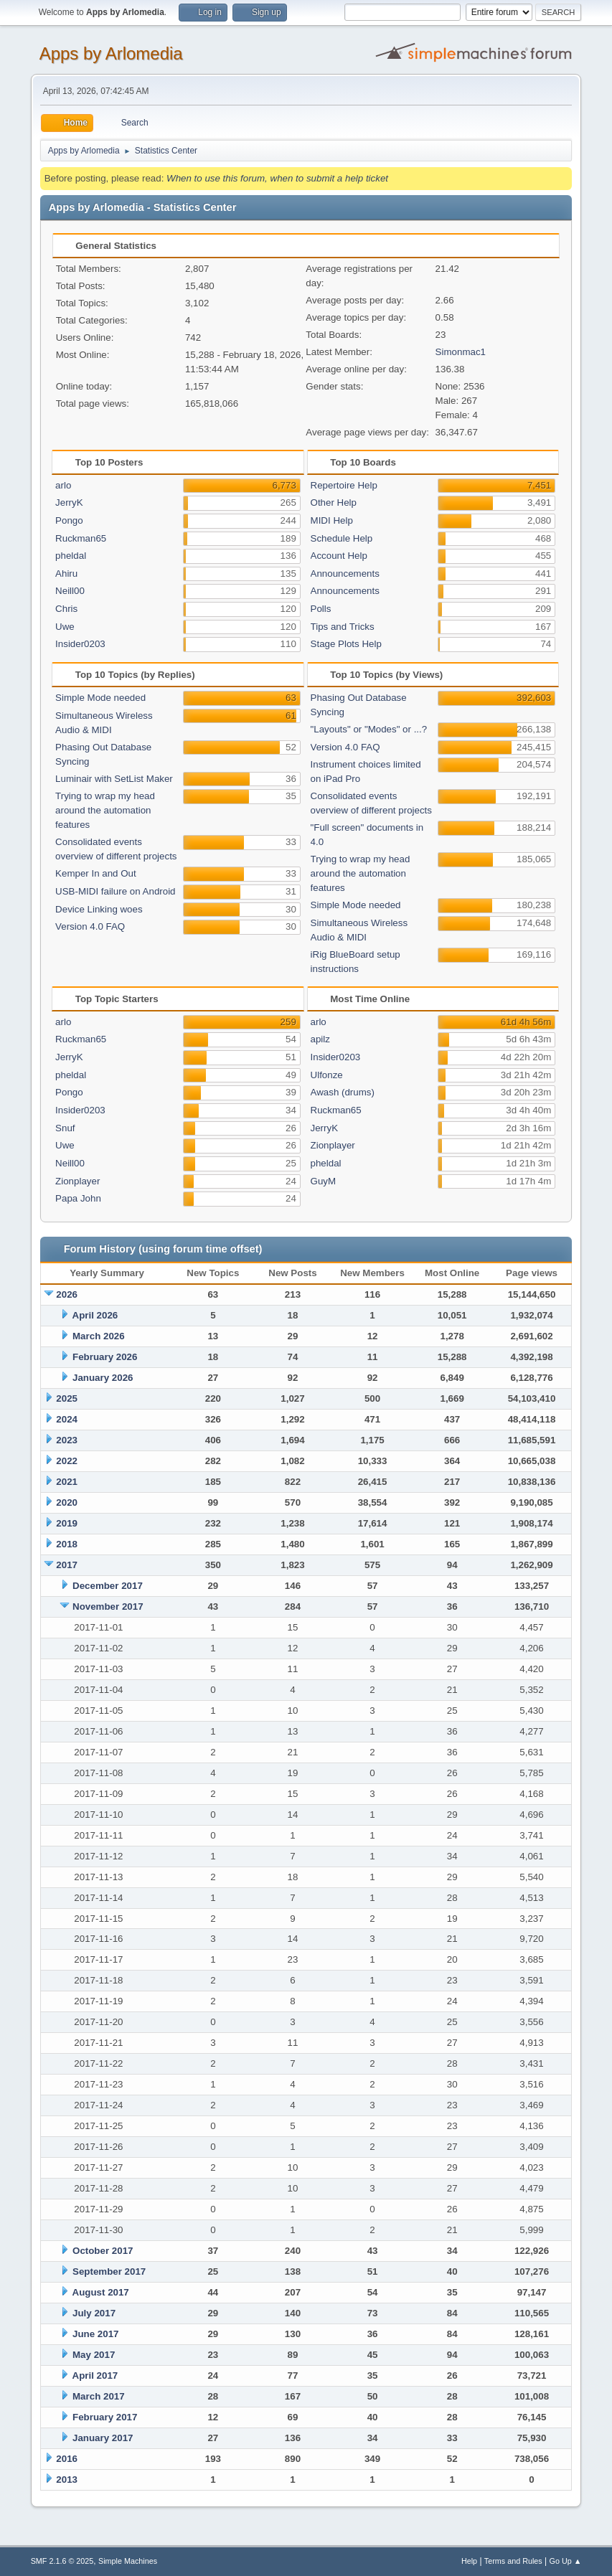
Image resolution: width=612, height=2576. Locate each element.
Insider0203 (80, 643)
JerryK (69, 502)
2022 (66, 1461)
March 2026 (98, 1336)
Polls (321, 608)
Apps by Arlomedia (111, 53)
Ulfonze (327, 1075)
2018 (66, 1544)
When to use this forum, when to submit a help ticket (277, 178)
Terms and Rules (513, 2561)
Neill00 (70, 590)
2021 (66, 1481)
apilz (320, 1039)
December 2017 (107, 1585)
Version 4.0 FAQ (90, 926)
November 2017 (107, 1606)
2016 (66, 2458)
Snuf (65, 1128)
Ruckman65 (80, 538)
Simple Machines (127, 2561)
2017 (66, 1565)
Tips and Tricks (343, 626)
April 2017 (95, 2375)
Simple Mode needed (100, 697)
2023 (66, 1440)
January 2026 (102, 1377)
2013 (66, 2479)
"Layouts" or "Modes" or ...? (369, 729)
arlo (63, 485)
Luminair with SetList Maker (114, 778)
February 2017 (104, 2417)
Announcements (345, 573)
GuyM (323, 1181)
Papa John (78, 1198)
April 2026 (95, 1315)
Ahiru (66, 573)
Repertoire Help (344, 485)
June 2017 (95, 2334)
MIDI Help (332, 520)
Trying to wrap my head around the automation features (105, 810)
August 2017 (100, 2292)
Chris (66, 608)
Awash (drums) (343, 1092)
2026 (66, 1294)
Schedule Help (342, 538)
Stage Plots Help (346, 643)
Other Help (334, 502)
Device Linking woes (99, 909)
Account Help (339, 555)
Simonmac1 (461, 351)
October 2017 (102, 2250)
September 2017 (109, 2271)
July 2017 (94, 2313)
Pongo (69, 520)
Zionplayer (77, 1181)
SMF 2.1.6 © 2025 (62, 2561)
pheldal (70, 555)
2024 (66, 1419)
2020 (66, 1502)
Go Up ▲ (566, 2561)
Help (469, 2561)
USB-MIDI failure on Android (115, 891)
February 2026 (104, 1356)
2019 (66, 1523)
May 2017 (93, 2354)
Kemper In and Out (95, 873)
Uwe (65, 626)
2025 (66, 1398)
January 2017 (102, 2438)
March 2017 (98, 2396)
